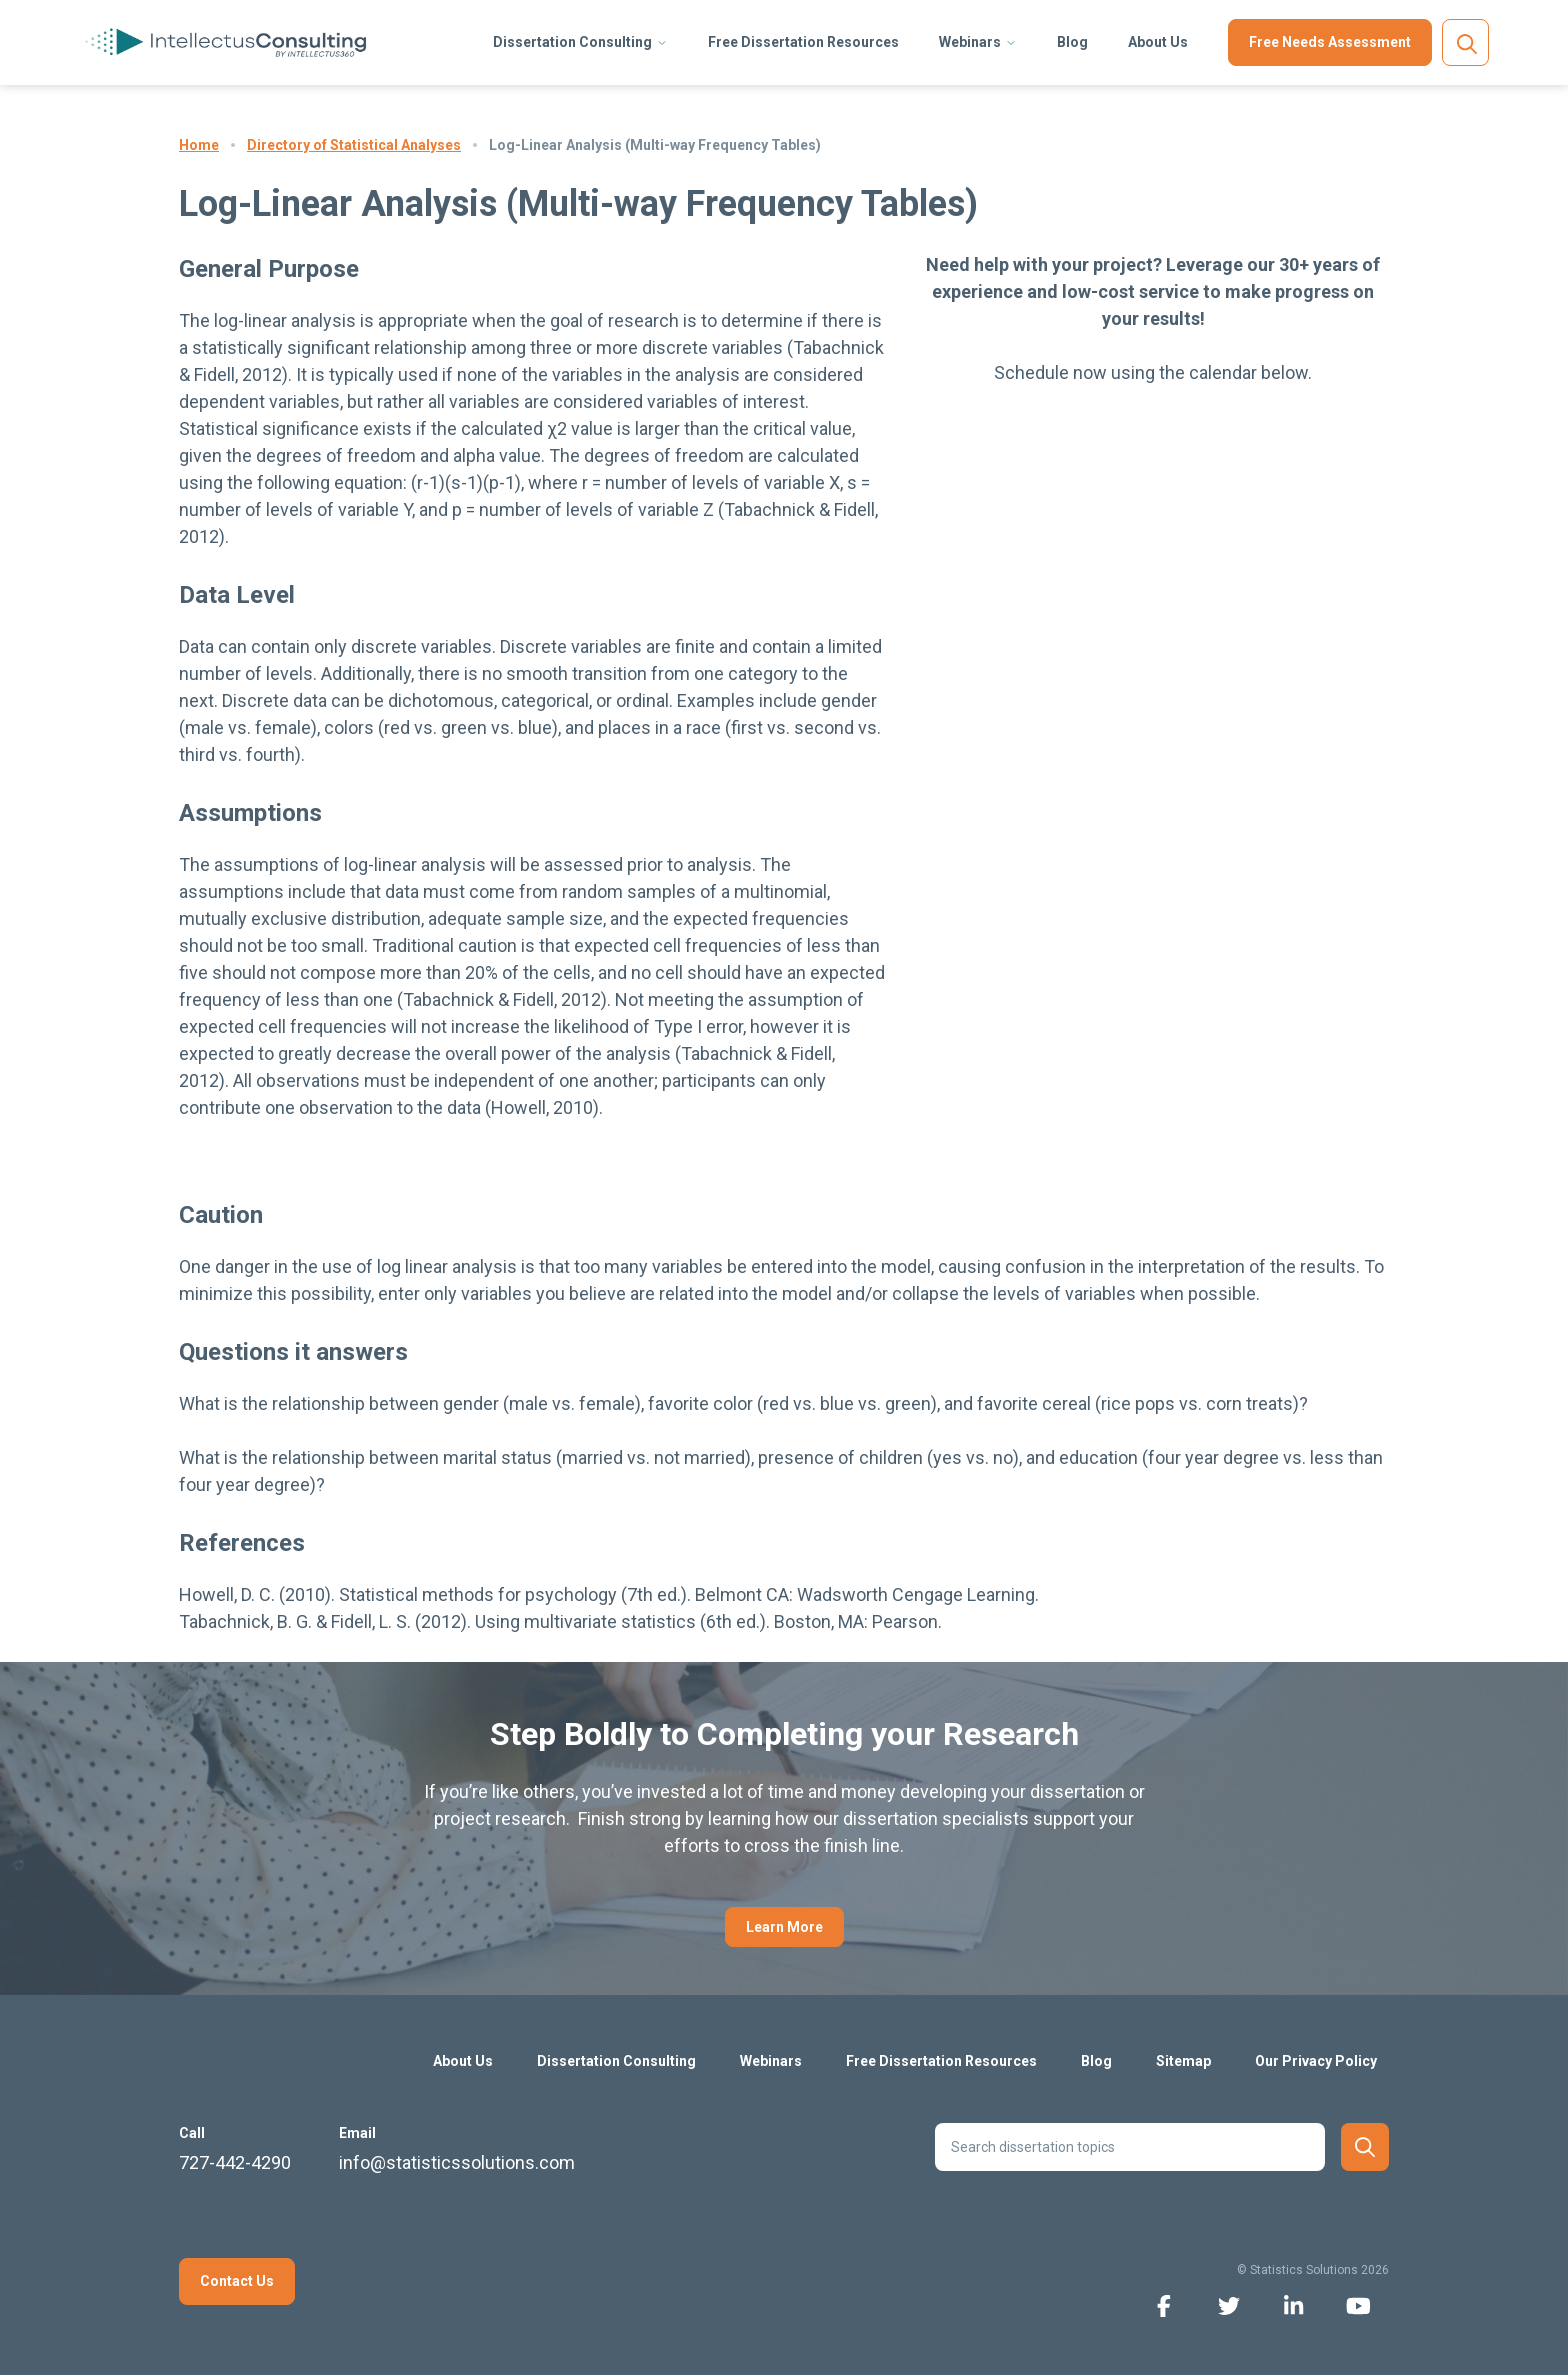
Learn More (784, 1927)
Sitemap (1183, 2061)
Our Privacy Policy (1316, 2061)
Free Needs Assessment (1330, 42)
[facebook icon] (1163, 2304)
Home (199, 145)
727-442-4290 (235, 2162)
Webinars (970, 42)
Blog (1072, 42)
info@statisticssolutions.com (457, 2162)
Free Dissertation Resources (803, 42)
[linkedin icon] (1293, 2304)
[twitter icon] (1228, 2304)
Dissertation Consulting (572, 42)
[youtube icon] (1358, 2304)
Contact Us (237, 2281)
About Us (1158, 42)
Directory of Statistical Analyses (354, 145)
